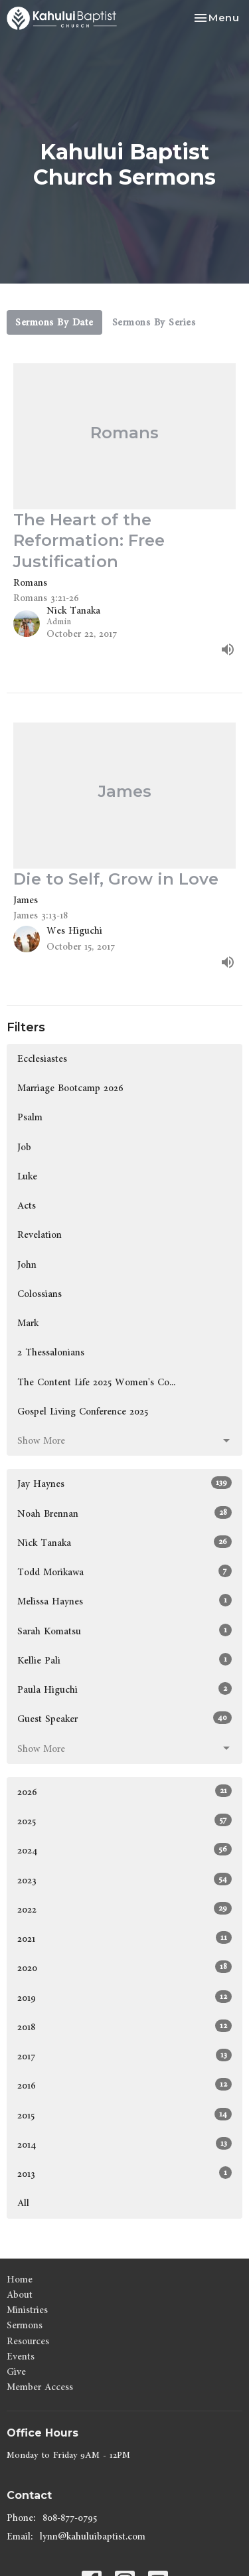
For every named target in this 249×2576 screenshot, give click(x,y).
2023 (124, 1880)
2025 (124, 1821)
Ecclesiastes (42, 1059)
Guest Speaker (124, 1719)
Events (21, 2356)
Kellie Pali (124, 1660)
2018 (124, 2027)
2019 (124, 1998)
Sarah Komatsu (124, 1631)
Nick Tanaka (124, 1543)
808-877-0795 (69, 2518)
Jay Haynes (124, 1484)
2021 (124, 1938)
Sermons (24, 2325)
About (20, 2294)
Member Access (40, 2387)
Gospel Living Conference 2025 (82, 1411)
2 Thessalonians (50, 1352)
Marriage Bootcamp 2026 (70, 1088)
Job (24, 1147)
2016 (124, 2085)
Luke (27, 1176)
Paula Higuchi (124, 1689)
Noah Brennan (124, 1513)
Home (20, 2279)
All (23, 2203)
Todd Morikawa (124, 1572)
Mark (28, 1323)
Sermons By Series (154, 322)
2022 (124, 1909)
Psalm (29, 1117)
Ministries (27, 2310)
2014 (124, 2144)
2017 (124, 2056)
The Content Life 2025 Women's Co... (96, 1382)
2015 (124, 2115)
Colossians (39, 1294)
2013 (124, 2174)
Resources (28, 2341)
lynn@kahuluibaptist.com (92, 2536)
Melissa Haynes (124, 1601)
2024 (124, 1850)
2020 (124, 1968)
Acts (26, 1205)
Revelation (39, 1235)
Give (16, 2371)
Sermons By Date (54, 322)
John (27, 1264)
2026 (124, 1792)
